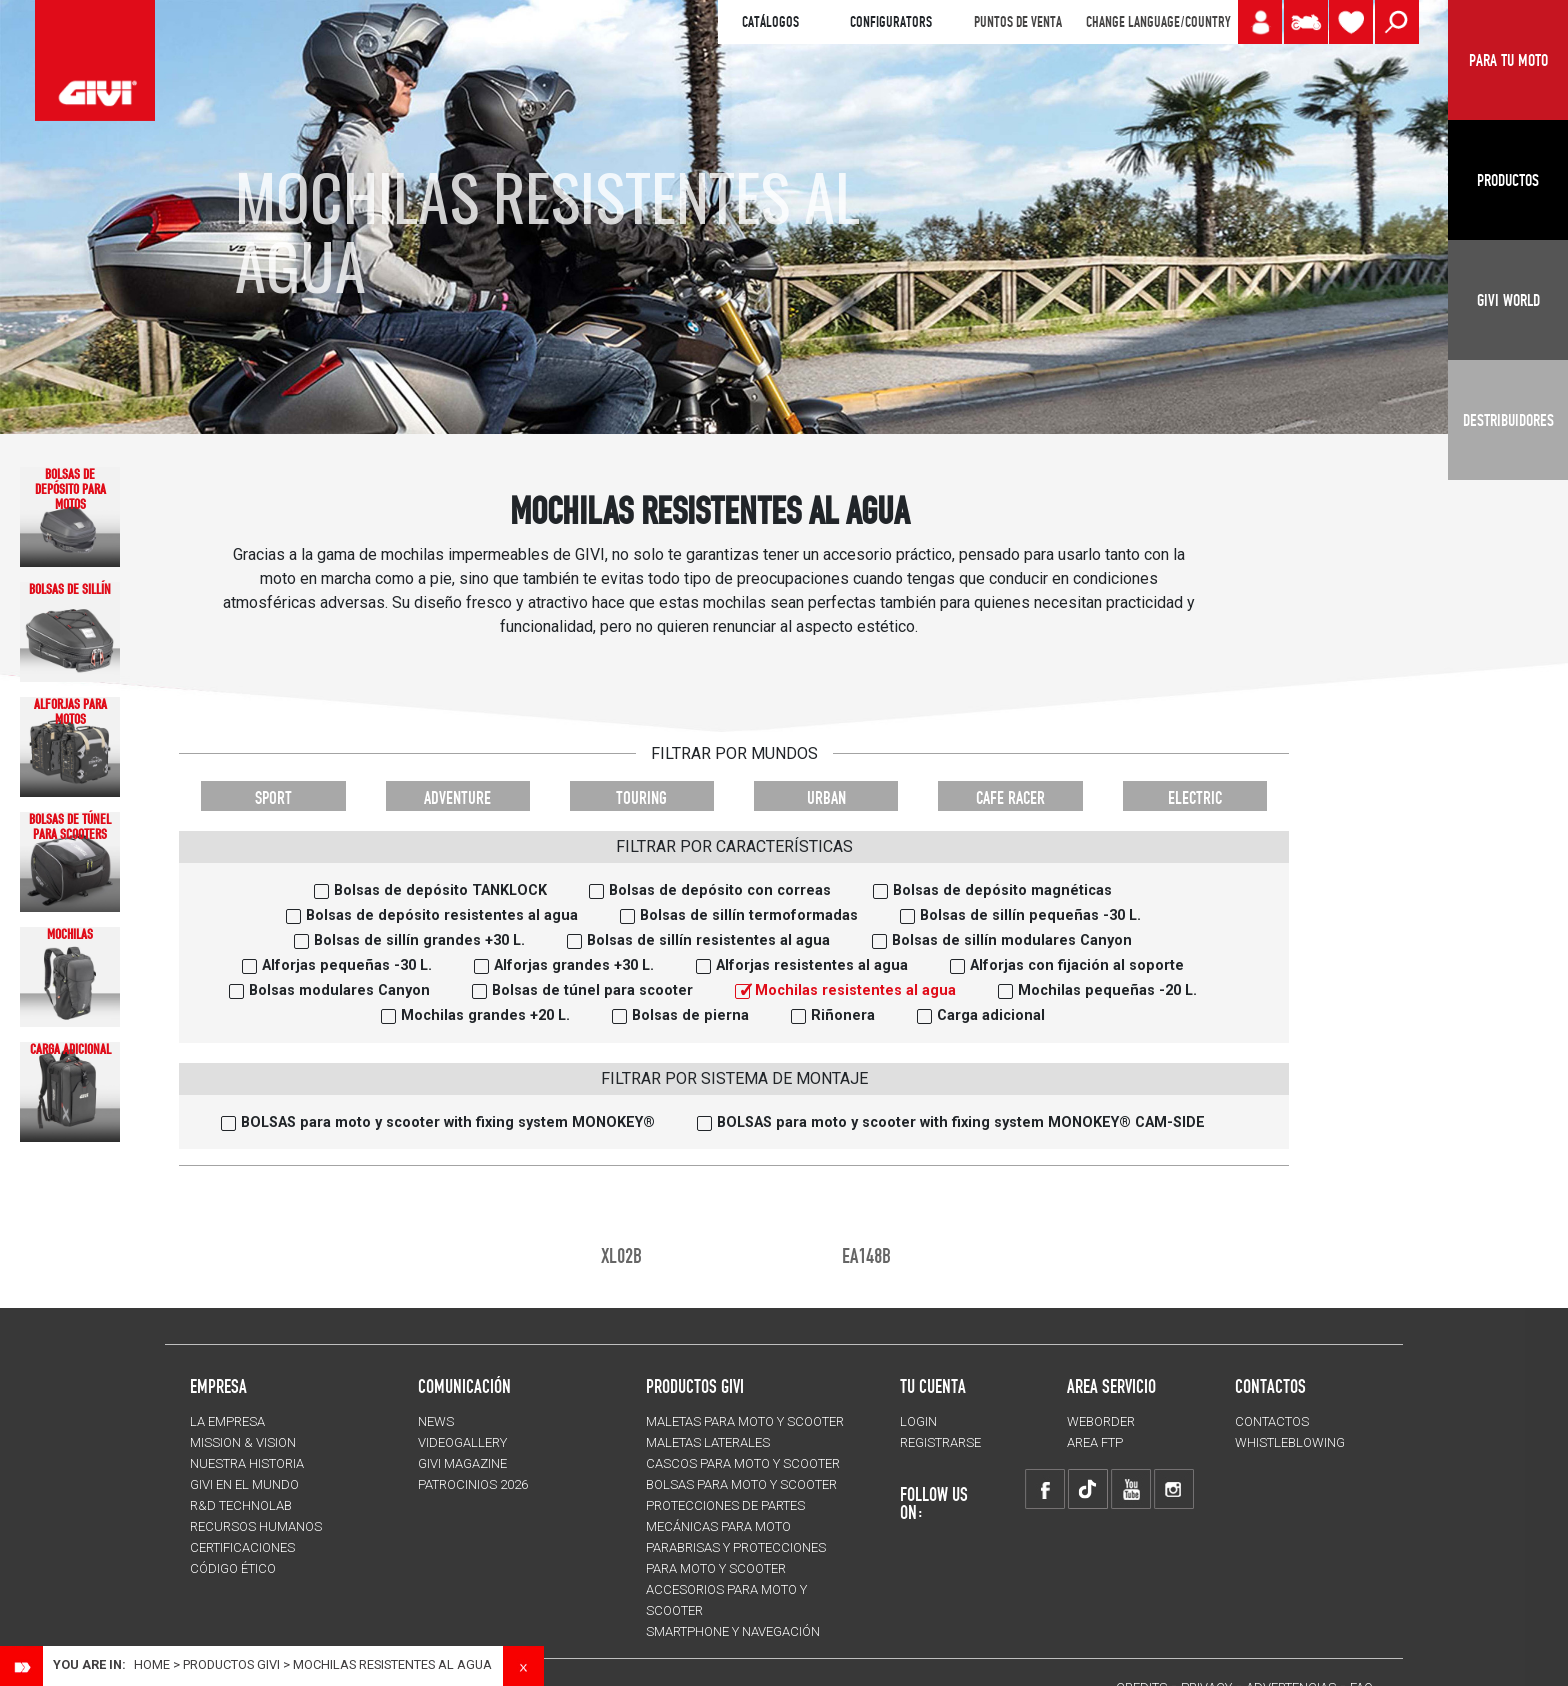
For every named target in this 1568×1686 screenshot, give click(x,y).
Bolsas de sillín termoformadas (749, 915)
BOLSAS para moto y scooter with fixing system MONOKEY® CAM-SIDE (961, 1122)
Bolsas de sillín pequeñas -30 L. (1030, 915)
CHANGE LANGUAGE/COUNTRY (1158, 22)
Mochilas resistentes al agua (855, 990)
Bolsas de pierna (690, 1015)
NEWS (436, 1421)
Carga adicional (991, 1015)
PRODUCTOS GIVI (695, 1386)
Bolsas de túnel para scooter (592, 990)
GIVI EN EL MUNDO (244, 1484)
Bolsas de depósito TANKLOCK (440, 890)
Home (152, 1664)
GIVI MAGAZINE (462, 1463)
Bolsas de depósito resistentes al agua (442, 915)
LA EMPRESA (227, 1421)
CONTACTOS (1272, 1421)
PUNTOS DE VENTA (1018, 22)
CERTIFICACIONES (242, 1547)
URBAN (826, 797)
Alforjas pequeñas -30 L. (347, 965)
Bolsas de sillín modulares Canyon (1012, 940)
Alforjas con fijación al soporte (1077, 965)
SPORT (273, 797)
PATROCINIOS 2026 (473, 1484)
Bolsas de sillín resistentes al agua (708, 940)
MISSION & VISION (243, 1442)
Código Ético (233, 1568)
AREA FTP (1095, 1442)
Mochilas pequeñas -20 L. (1107, 990)
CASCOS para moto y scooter (743, 1463)
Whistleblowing (1290, 1442)
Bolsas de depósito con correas (720, 890)
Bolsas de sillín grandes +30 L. (419, 940)
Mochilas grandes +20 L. (485, 1015)
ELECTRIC (1195, 797)
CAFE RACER (1010, 797)
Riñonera (843, 1015)
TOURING (641, 797)
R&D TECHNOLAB (241, 1505)
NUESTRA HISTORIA (247, 1463)
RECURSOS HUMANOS (256, 1526)
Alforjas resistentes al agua (812, 965)
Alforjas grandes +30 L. (574, 965)
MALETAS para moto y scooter (745, 1421)
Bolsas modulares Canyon (339, 990)
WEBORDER (1101, 1421)
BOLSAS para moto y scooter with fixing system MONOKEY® (448, 1122)
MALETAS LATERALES (708, 1442)
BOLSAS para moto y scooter (741, 1484)
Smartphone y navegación (733, 1631)
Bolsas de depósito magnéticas (1002, 890)
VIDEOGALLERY (462, 1442)
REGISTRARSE (940, 1442)
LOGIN (918, 1421)
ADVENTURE (457, 797)
